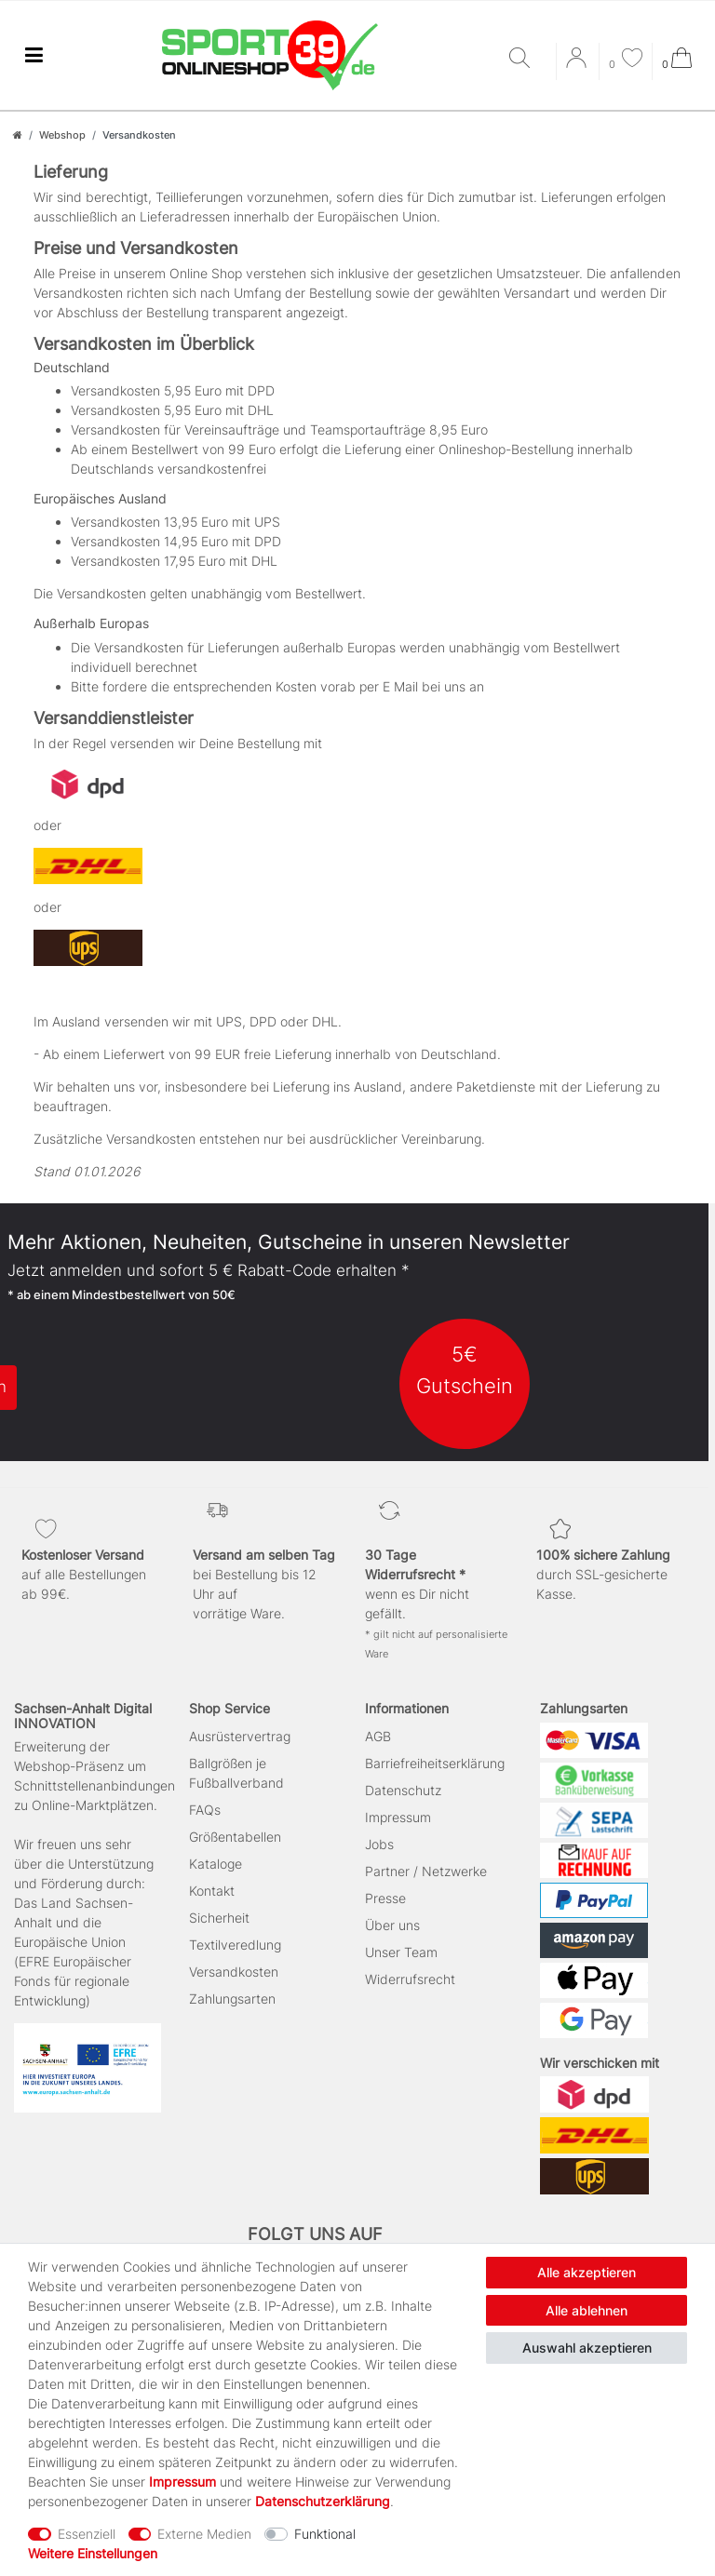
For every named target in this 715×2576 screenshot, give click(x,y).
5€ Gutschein (464, 1369)
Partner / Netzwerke (426, 1871)
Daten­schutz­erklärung (322, 2501)
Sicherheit (219, 1917)
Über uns (392, 1925)
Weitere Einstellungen (92, 2553)
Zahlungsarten (232, 1998)
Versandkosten (233, 1971)
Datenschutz (403, 1790)
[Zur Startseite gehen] (17, 134)
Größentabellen (235, 1837)
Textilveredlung (235, 1944)
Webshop (62, 134)
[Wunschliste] (625, 60)
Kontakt (212, 1890)
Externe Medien (204, 2534)
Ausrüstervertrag (239, 1736)
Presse (385, 1898)
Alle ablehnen (586, 2310)
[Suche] (527, 59)
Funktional (325, 2534)
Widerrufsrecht (410, 1979)
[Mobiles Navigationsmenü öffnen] (33, 55)
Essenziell (86, 2534)
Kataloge (215, 1864)
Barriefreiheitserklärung (435, 1763)
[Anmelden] (578, 64)
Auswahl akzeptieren (587, 2347)
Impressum (398, 1817)
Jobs (379, 1844)
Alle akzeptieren (586, 2272)
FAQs (205, 1810)
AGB (378, 1736)
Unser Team (401, 1952)
